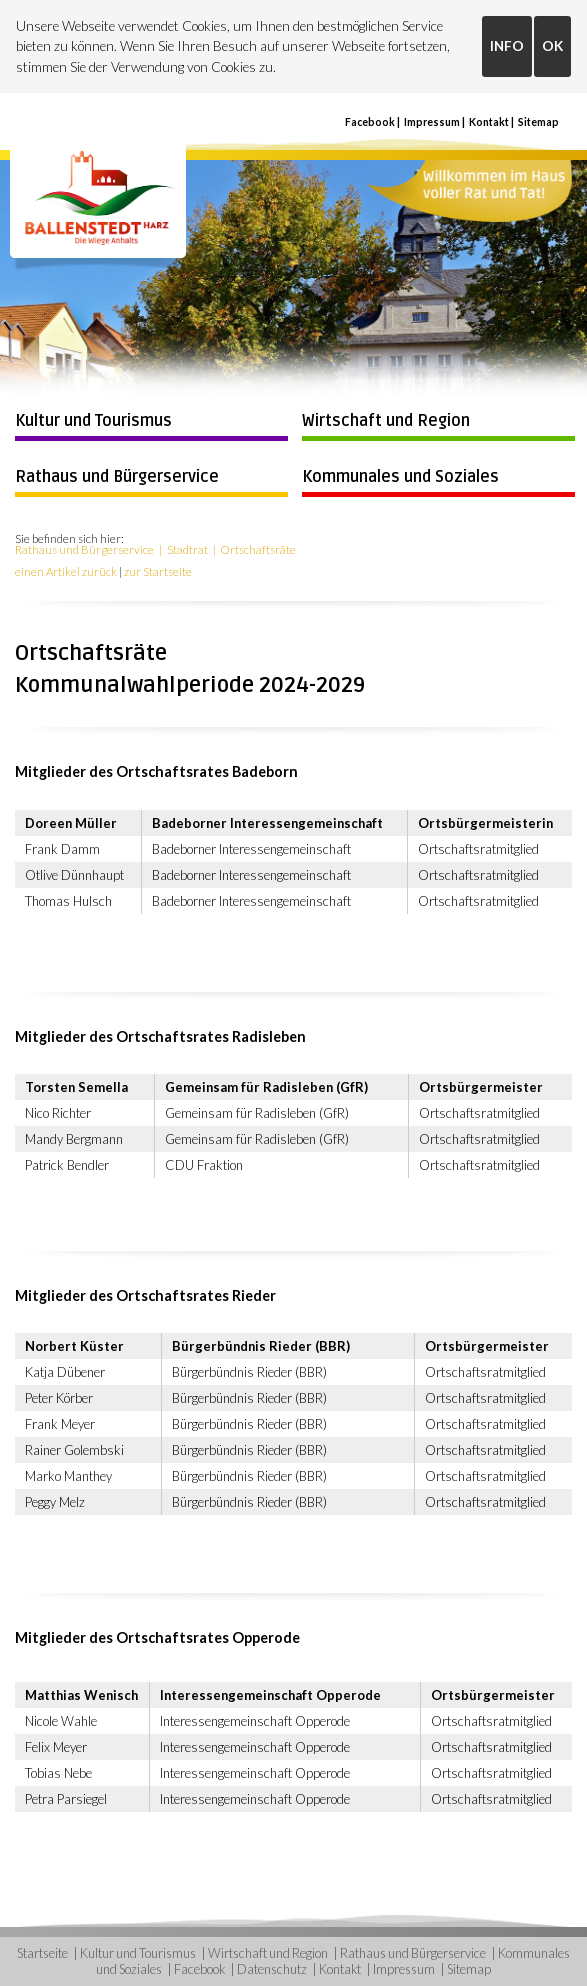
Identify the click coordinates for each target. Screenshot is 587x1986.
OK (552, 46)
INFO (507, 46)
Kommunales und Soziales (400, 477)
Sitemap (538, 122)
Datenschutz (272, 1969)
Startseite (42, 1953)
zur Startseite (158, 571)
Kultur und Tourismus (93, 421)
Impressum (432, 122)
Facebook (370, 122)
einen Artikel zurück (66, 571)
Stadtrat (187, 549)
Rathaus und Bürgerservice (117, 477)
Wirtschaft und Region (386, 421)
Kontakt (489, 122)
